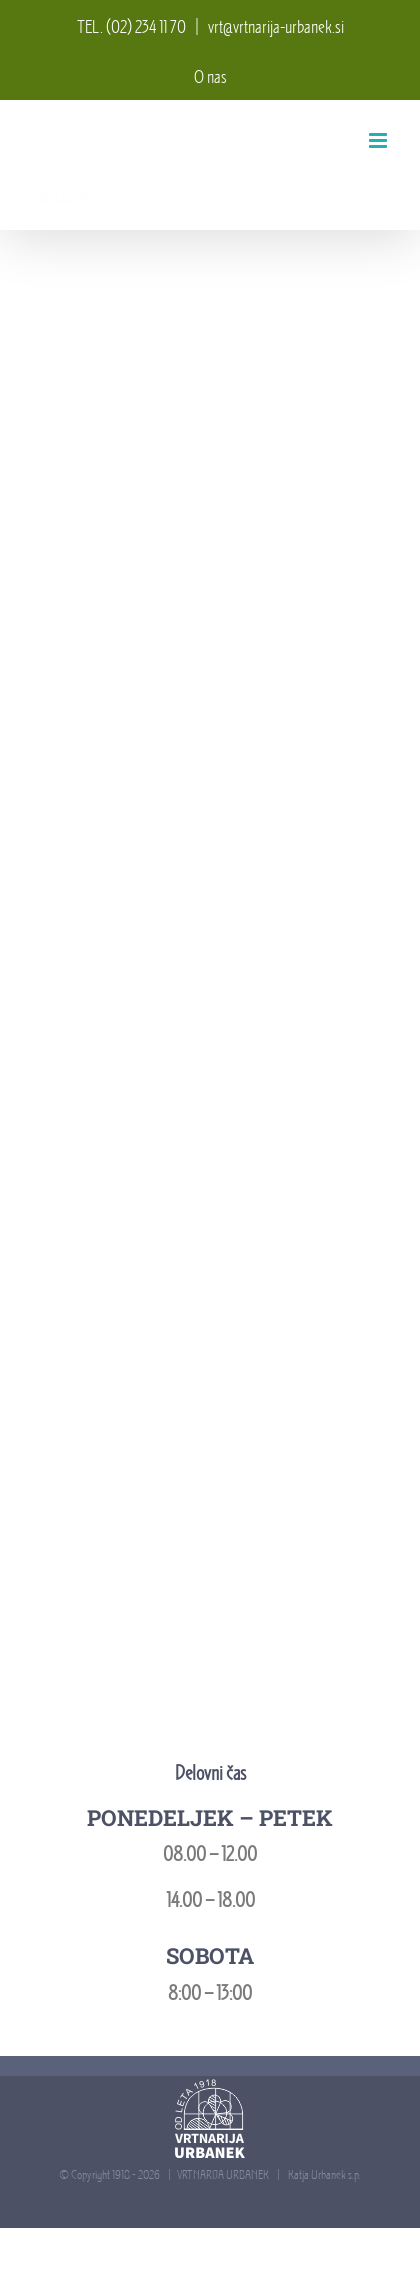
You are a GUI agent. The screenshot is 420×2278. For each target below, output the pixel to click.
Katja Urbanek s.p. (324, 2174)
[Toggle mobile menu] (379, 140)
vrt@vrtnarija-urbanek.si (276, 27)
